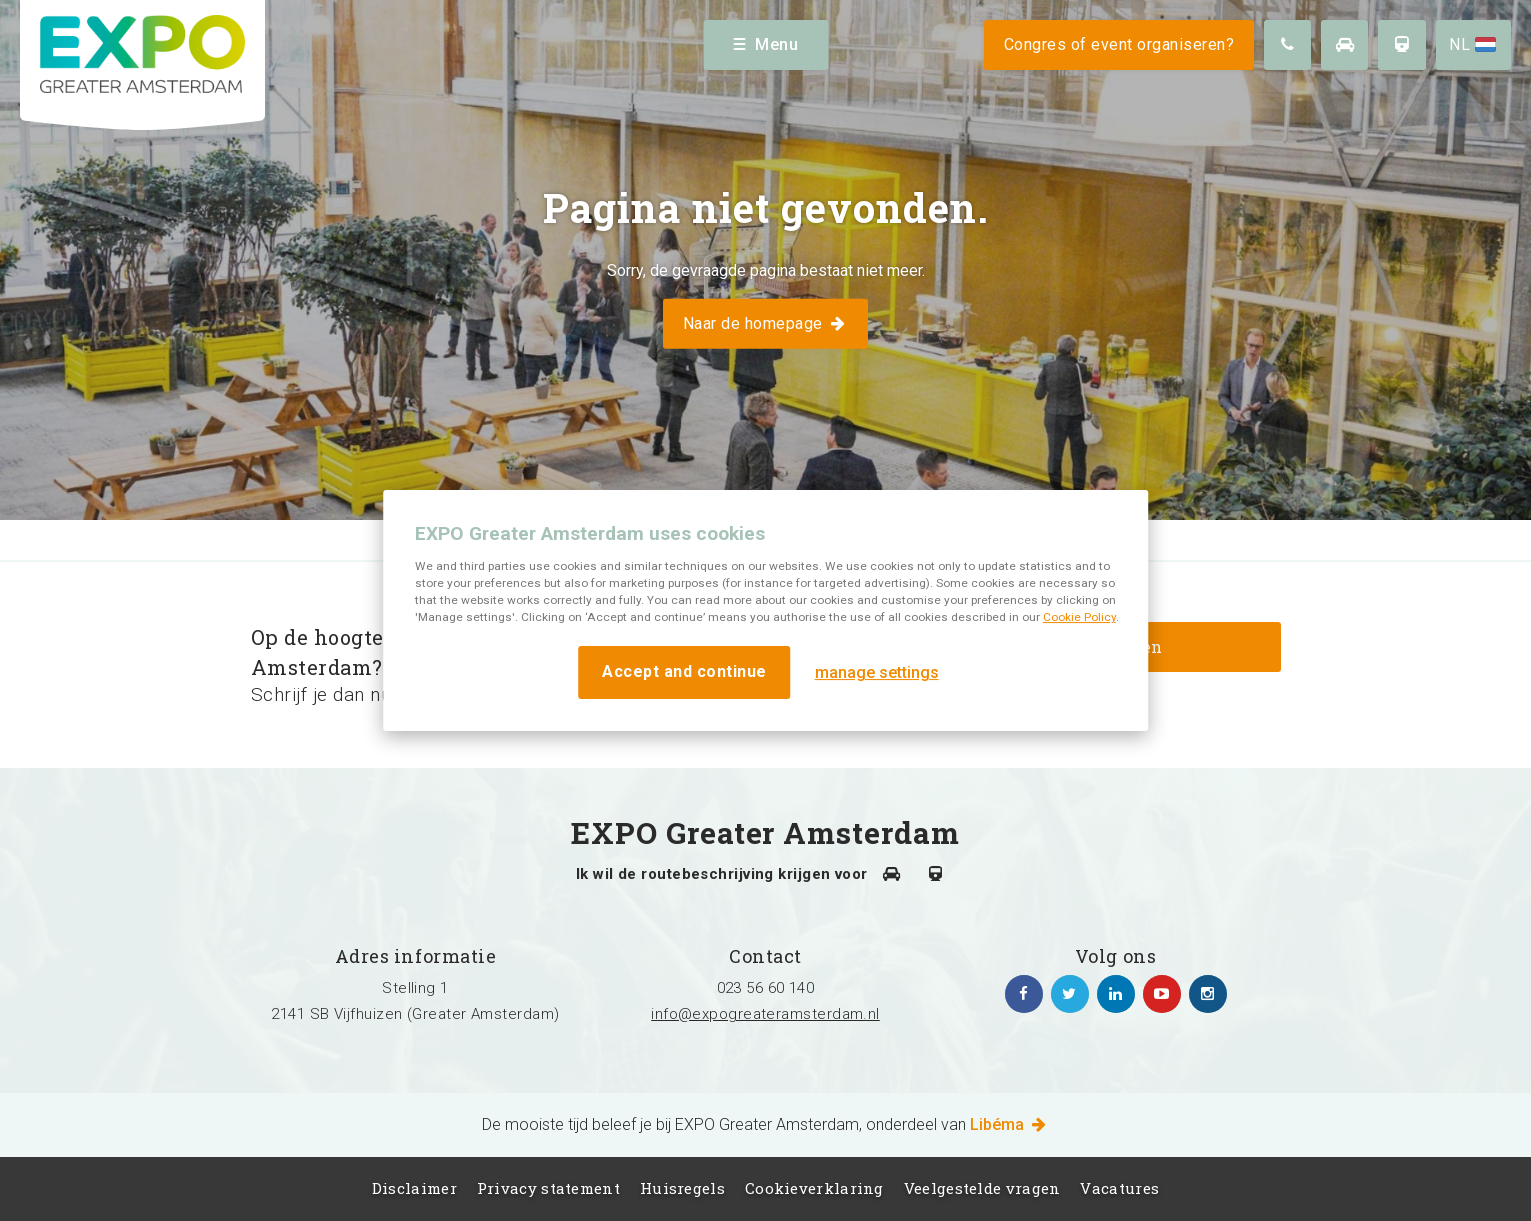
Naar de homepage (765, 322)
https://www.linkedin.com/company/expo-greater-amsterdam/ (1116, 994)
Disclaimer (414, 1188)
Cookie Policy (1079, 617)
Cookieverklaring (814, 1188)
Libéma (1009, 1124)
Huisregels (682, 1188)
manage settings (877, 672)
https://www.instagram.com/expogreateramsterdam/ (1208, 994)
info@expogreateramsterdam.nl (765, 1014)
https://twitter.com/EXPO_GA (1070, 994)
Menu (765, 44)
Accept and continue (684, 671)
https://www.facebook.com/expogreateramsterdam (1024, 994)
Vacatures (1119, 1188)
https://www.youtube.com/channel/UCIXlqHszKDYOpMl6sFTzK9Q (1162, 994)
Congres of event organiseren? (1119, 44)
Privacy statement (548, 1188)
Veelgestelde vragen (982, 1188)
